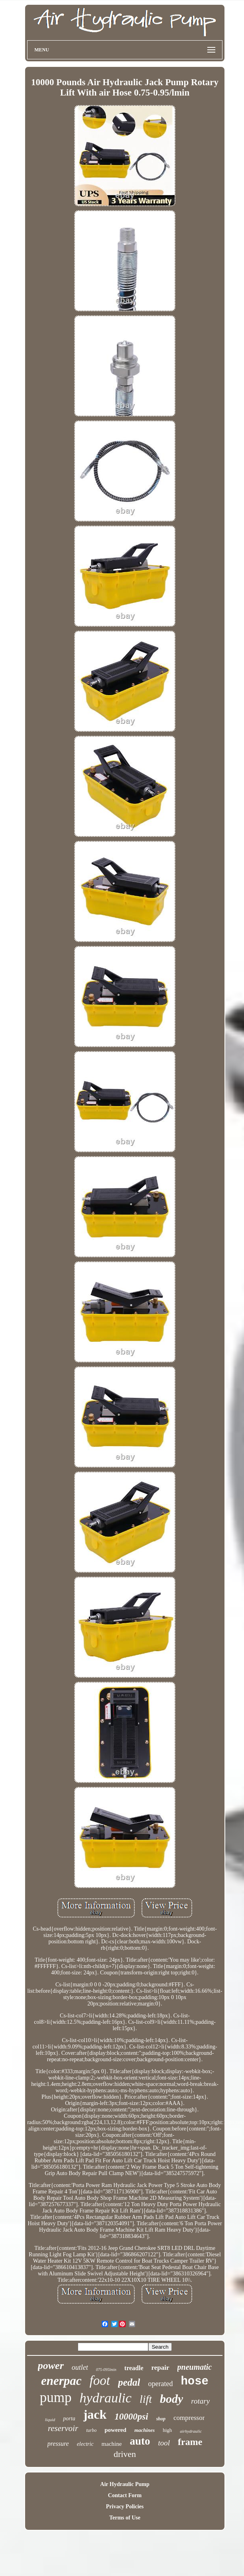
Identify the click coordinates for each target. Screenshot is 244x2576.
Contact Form (125, 2495)
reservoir (63, 2428)
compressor (189, 2418)
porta (69, 2419)
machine (112, 2444)
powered (115, 2430)
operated (160, 2384)
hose (195, 2381)
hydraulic (106, 2397)
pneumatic (194, 2367)
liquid (50, 2419)
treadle (134, 2368)
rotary (200, 2401)
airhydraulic (191, 2431)
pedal (129, 2382)
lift (146, 2399)
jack (95, 2414)
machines (144, 2430)
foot (100, 2380)
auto (140, 2441)
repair (160, 2367)
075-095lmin (106, 2369)
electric (85, 2444)
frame (190, 2442)
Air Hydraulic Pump (124, 2484)
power (51, 2365)
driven (125, 2454)
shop (160, 2419)
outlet (80, 2367)
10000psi (131, 2417)
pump (56, 2397)
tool (164, 2443)
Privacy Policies (125, 2507)
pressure (58, 2443)
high (167, 2430)
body (171, 2398)
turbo (91, 2430)
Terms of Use (124, 2518)
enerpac (61, 2381)
